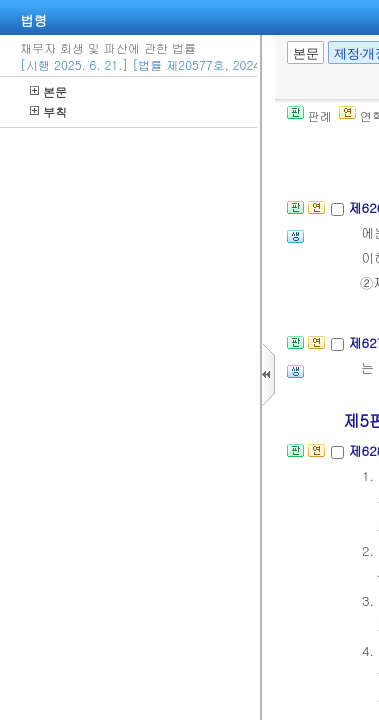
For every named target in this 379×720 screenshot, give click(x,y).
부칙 (48, 111)
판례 (309, 115)
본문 (48, 91)
